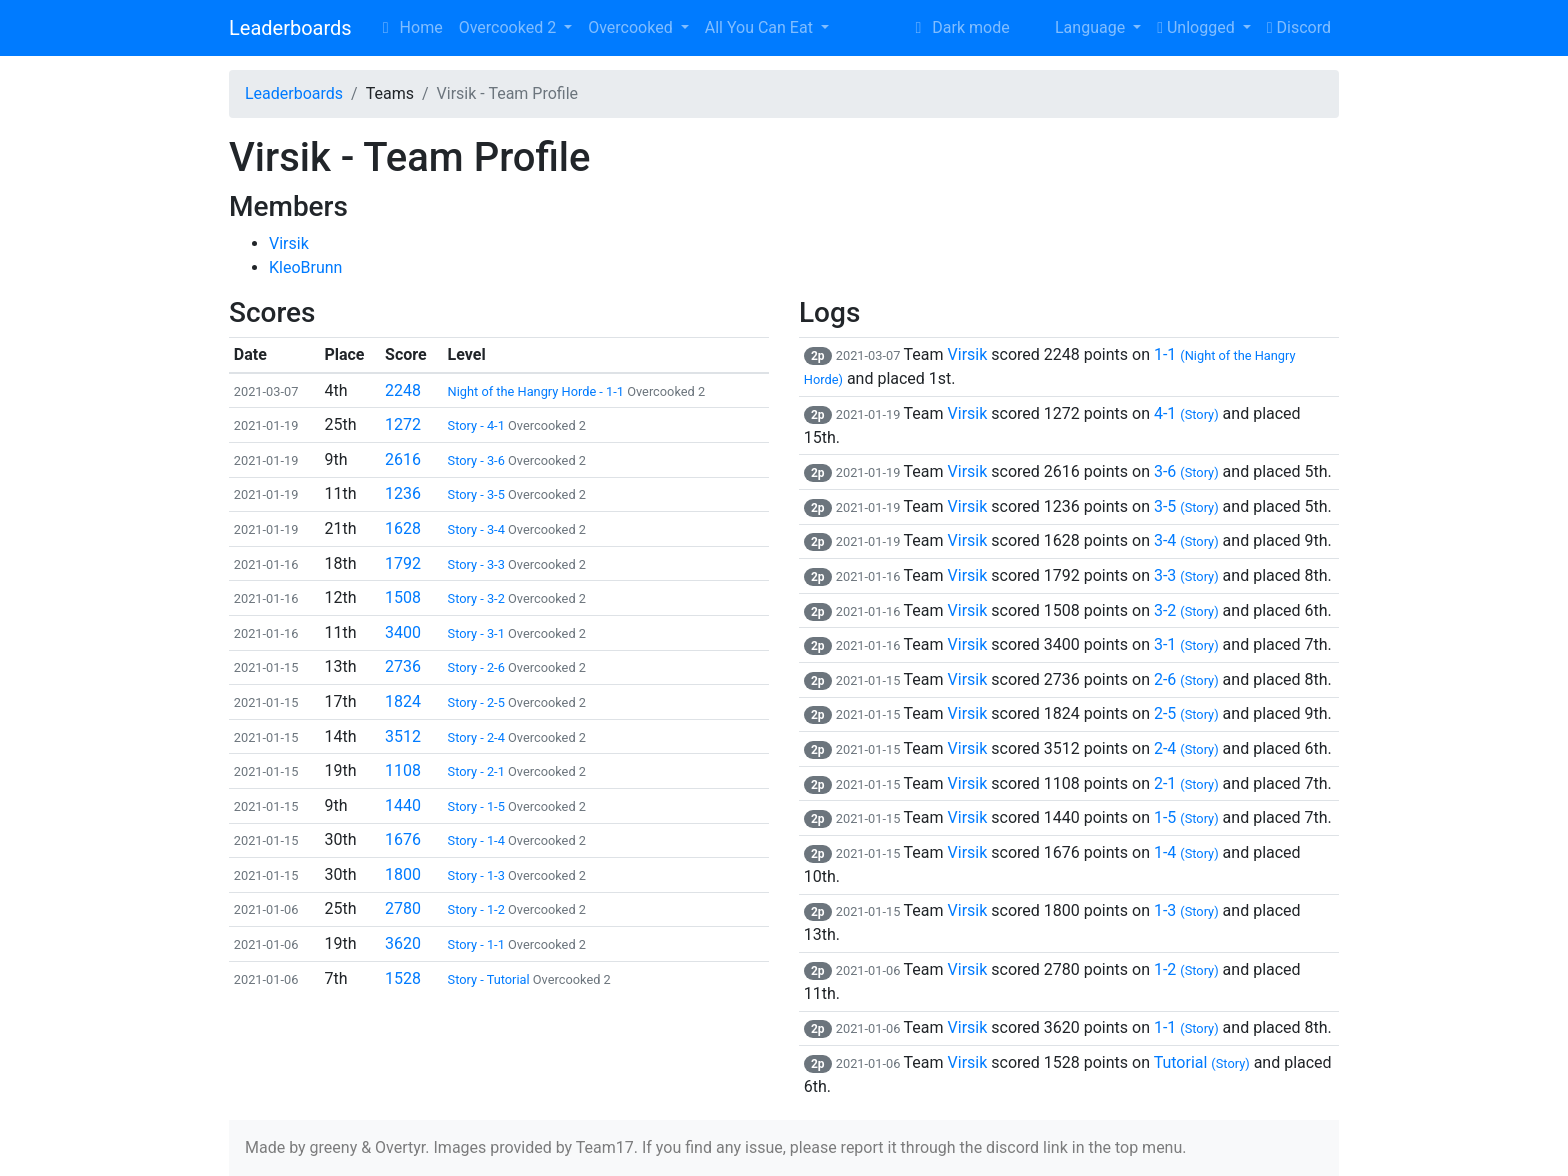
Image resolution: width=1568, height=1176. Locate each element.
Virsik (289, 243)
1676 (403, 839)
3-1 (1186, 644)
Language (1077, 27)
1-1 (1186, 1027)
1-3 (1186, 910)
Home (409, 27)
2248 (403, 390)
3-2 (1186, 610)
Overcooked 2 (509, 27)
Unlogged (1197, 27)
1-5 (1186, 817)
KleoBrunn (305, 267)
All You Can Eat (761, 27)
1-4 (1186, 852)
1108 (403, 770)
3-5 (1186, 506)
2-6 (1186, 679)
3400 (403, 632)
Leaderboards (290, 28)
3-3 (1186, 575)
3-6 (1186, 471)
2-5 (1186, 713)
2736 (403, 666)
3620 (403, 943)
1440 (403, 805)
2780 (403, 908)
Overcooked (632, 27)
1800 (403, 874)
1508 (403, 597)
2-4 (1186, 748)
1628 (403, 528)
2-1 (1186, 783)
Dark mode (958, 27)
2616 (403, 459)
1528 (403, 978)
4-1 (1186, 413)
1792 (403, 563)
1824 (403, 701)
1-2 (1186, 969)
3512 (403, 736)
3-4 (1186, 540)
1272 (403, 424)
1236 (403, 493)
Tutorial (1202, 1062)
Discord (1299, 27)
